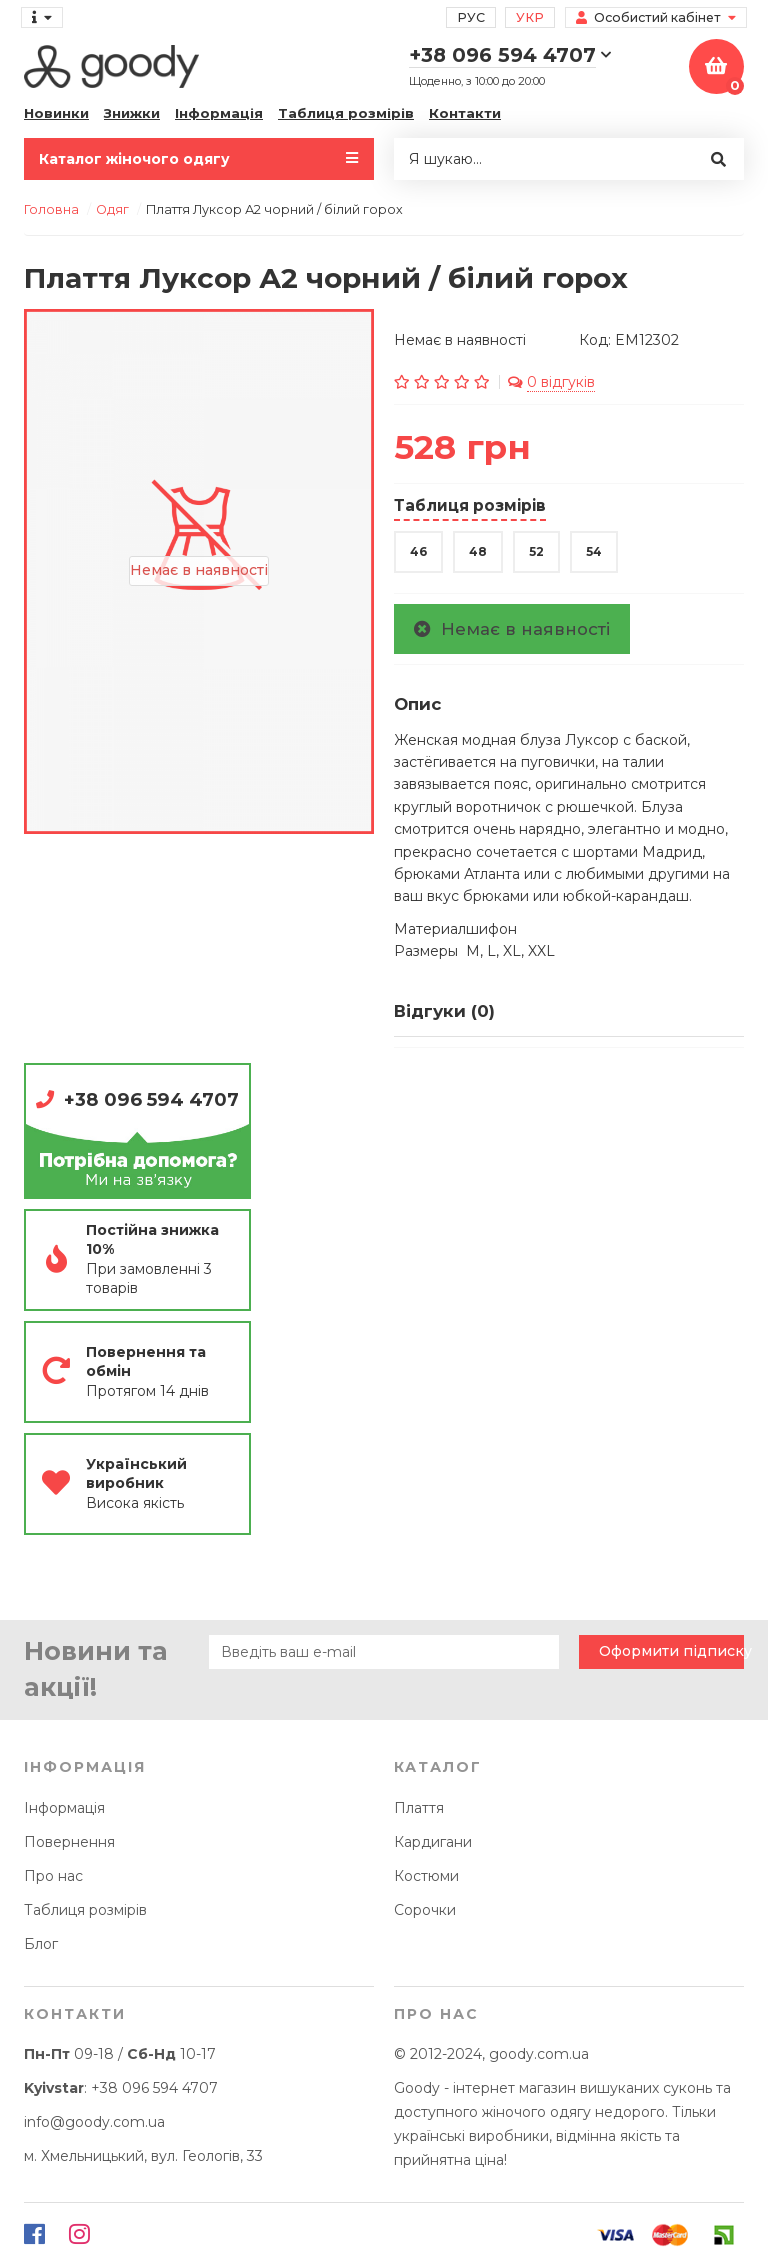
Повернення (69, 1842)
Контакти (465, 113)
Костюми (426, 1876)
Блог (41, 1944)
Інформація (219, 113)
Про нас (53, 1876)
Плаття (419, 1808)
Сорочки (425, 1910)
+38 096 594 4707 (151, 1099)
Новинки (56, 113)
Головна (51, 209)
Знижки (132, 113)
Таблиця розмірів (346, 113)
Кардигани (433, 1842)
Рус (471, 17)
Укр (530, 17)
